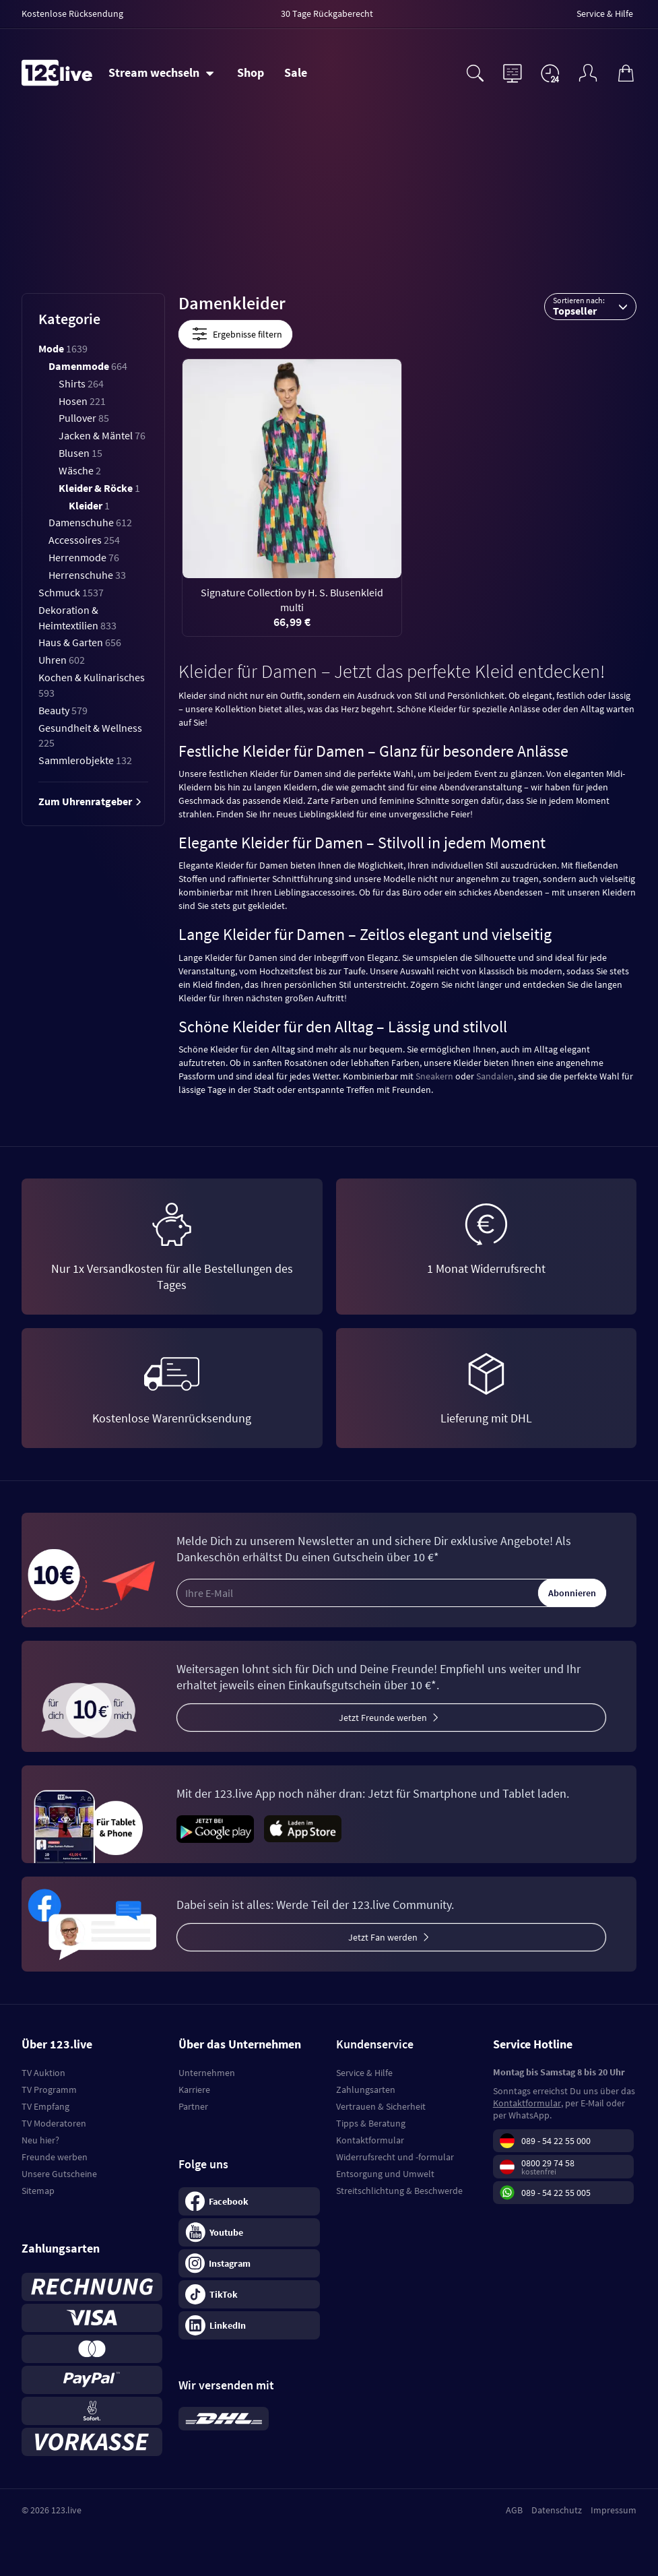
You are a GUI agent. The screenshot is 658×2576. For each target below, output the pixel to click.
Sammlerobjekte (85, 760)
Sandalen (495, 1076)
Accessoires (84, 539)
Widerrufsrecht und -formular (395, 2157)
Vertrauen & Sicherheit (381, 2106)
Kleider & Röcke (99, 488)
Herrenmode (83, 557)
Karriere (194, 2089)
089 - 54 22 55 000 (556, 2141)
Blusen (80, 453)
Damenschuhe (90, 522)
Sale (295, 72)
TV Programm (49, 2089)
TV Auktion (43, 2073)
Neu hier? (40, 2140)
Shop (250, 72)
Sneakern (434, 1076)
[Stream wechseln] (161, 73)
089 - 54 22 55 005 (556, 2193)
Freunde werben (55, 2157)
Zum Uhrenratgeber (90, 801)
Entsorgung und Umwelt (385, 2174)
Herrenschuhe (87, 575)
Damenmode (87, 366)
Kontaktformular (370, 2140)
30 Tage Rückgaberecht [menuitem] (327, 13)
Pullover (84, 418)
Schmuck (71, 592)
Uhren (61, 659)
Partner (193, 2106)
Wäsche (80, 470)
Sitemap (38, 2191)
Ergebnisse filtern (235, 334)
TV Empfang (45, 2106)
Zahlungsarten (365, 2089)
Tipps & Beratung (370, 2123)
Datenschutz (556, 2510)
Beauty (63, 710)
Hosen (82, 401)
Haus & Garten (79, 642)
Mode (63, 348)
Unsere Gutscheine (59, 2174)
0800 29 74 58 (547, 2163)
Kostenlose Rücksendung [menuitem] (72, 13)
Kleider (89, 505)
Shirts (81, 383)
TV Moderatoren (54, 2123)
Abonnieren (572, 1593)
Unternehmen (206, 2073)
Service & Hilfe (364, 2073)
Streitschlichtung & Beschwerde (399, 2191)
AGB (514, 2510)
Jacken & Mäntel (102, 435)
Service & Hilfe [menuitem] (605, 13)
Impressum (613, 2510)
